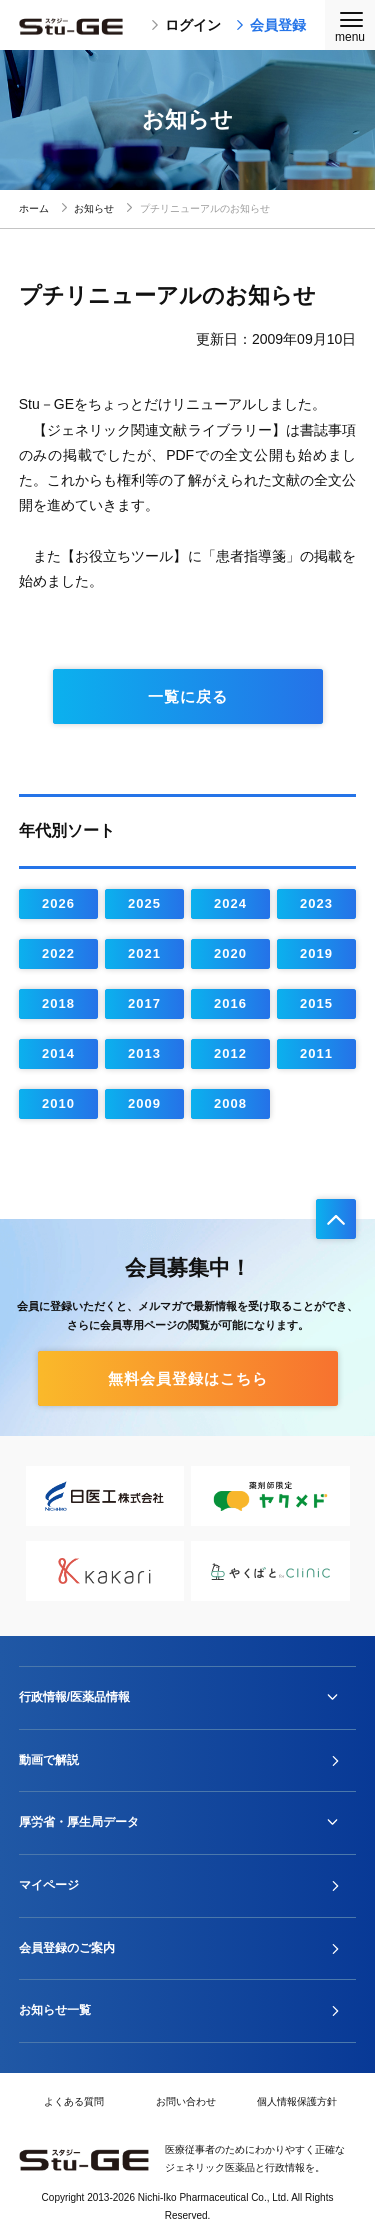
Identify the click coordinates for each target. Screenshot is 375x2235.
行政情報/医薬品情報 (74, 1697)
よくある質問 (74, 2101)
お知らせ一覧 (55, 2010)
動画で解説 (49, 1760)
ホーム (34, 208)
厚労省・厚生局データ (79, 1822)
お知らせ (94, 208)
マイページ (49, 1885)
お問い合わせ (186, 2101)
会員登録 (271, 25)
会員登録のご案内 (67, 1948)
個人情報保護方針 (297, 2101)
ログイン (186, 25)
